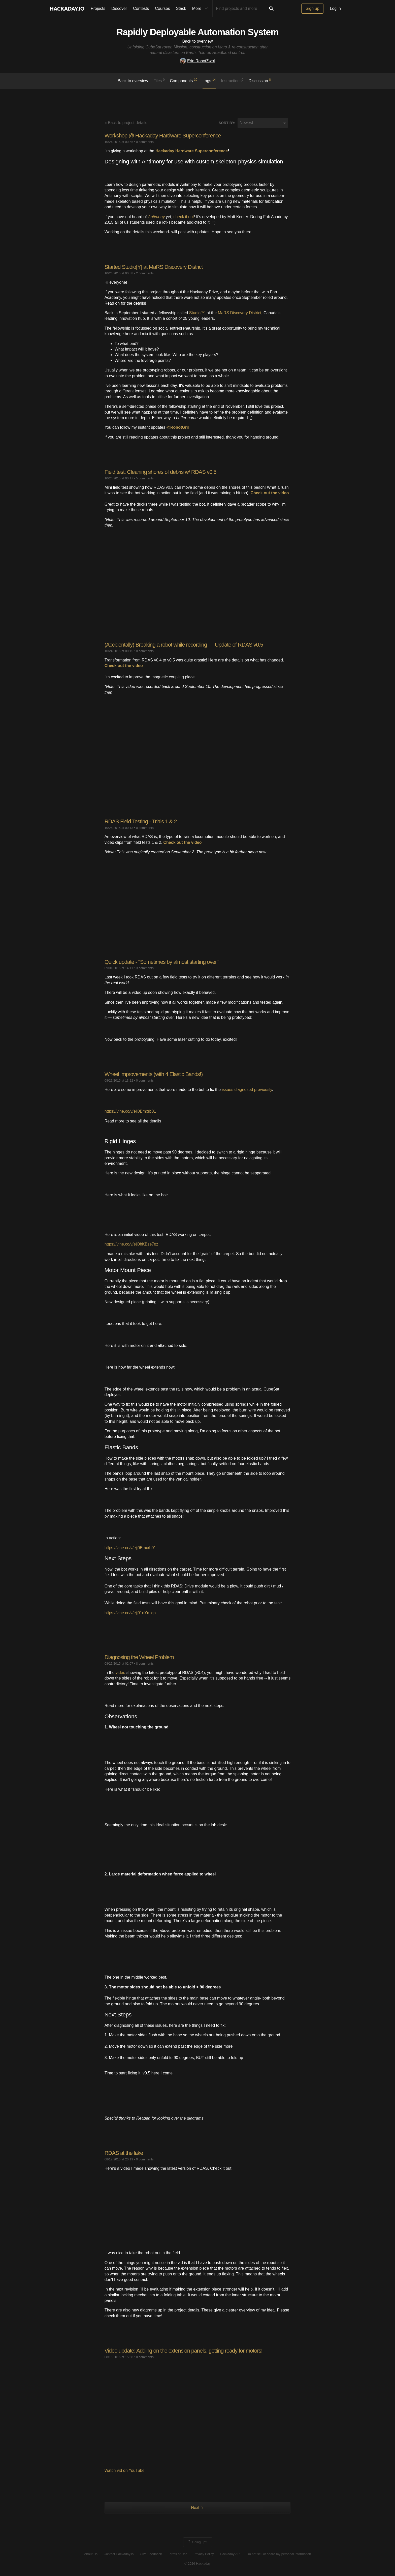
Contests (141, 8)
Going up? (197, 2542)
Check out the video (270, 493)
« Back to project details (126, 123)
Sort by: (227, 123)
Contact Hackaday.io (119, 2554)
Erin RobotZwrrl (197, 61)
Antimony (156, 217)
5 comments (145, 478)
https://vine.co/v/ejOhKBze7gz (131, 1244)
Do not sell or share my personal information (279, 2554)
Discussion (260, 80)
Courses (162, 8)
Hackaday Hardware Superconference (191, 151)
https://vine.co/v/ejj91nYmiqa (130, 1613)
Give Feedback (151, 2554)
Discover (119, 8)
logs (209, 80)
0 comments (145, 142)
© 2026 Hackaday (197, 2563)
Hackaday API (230, 2554)
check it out (184, 217)
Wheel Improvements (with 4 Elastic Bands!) (154, 1074)
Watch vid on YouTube (125, 2470)
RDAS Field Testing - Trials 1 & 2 (141, 821)
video (120, 1672)
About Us (90, 2554)
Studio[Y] (197, 313)
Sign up (312, 8)
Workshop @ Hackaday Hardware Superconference (163, 135)
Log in (335, 8)
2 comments (145, 273)
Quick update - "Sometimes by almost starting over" (161, 962)
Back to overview (197, 41)
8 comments (145, 1663)
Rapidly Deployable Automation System (198, 32)
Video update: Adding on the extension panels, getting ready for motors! (183, 2351)
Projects (98, 8)
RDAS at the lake (124, 2153)
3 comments (145, 968)
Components (184, 80)
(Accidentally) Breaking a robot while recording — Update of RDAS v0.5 (184, 645)
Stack (181, 8)
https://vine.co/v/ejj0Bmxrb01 (130, 1111)
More (201, 9)
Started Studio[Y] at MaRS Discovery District (154, 267)
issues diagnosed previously (247, 1089)
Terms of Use (177, 2554)
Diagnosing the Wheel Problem (139, 1657)
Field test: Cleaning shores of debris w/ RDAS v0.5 (160, 472)
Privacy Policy (203, 2554)
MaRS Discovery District (239, 313)
